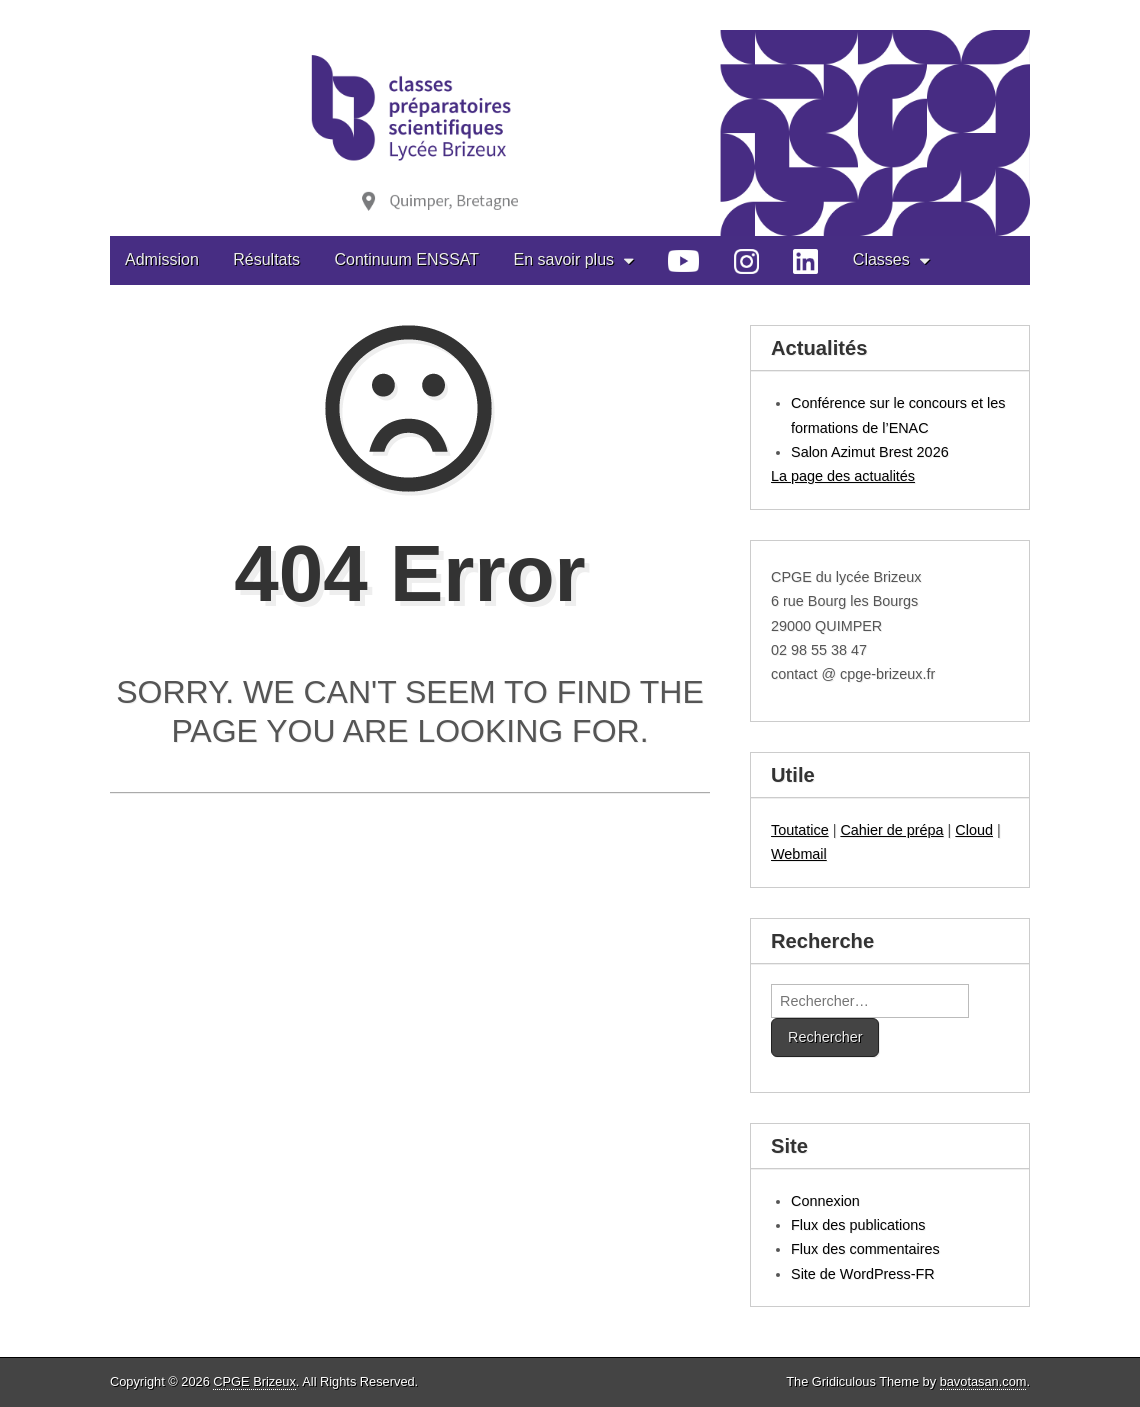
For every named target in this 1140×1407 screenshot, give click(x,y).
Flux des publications (858, 1225)
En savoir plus (564, 259)
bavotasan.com (983, 1381)
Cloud (974, 830)
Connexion (825, 1201)
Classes (881, 259)
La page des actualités (843, 476)
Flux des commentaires (865, 1249)
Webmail (799, 854)
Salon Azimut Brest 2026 (870, 452)
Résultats (266, 259)
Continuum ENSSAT (406, 259)
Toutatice (800, 830)
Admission (162, 259)
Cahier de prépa (891, 830)
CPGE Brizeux (254, 1381)
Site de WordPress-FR (863, 1274)
